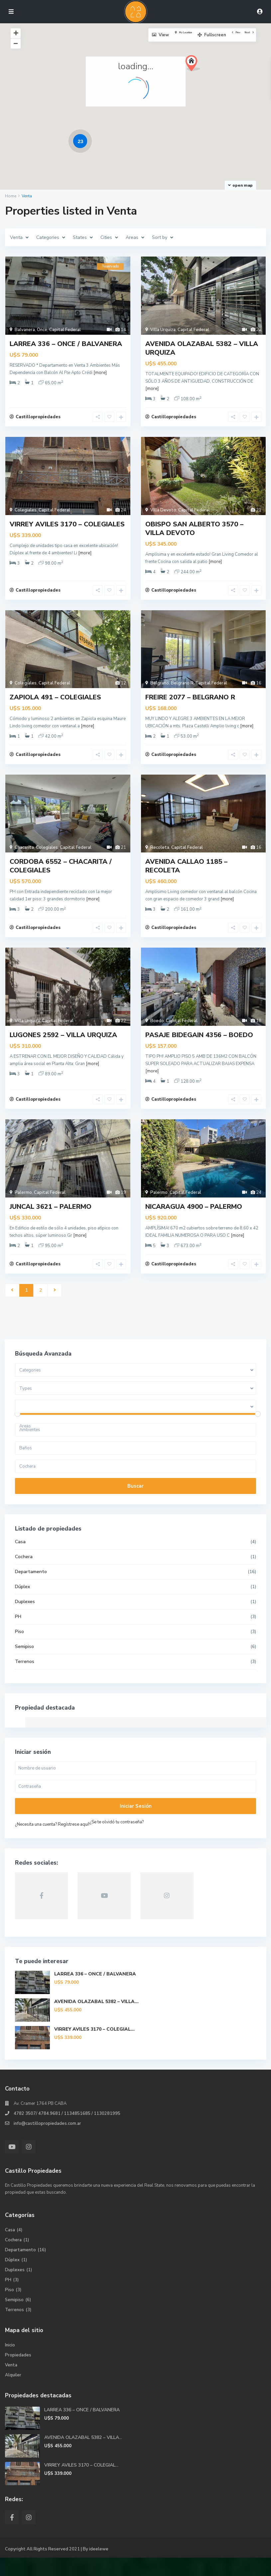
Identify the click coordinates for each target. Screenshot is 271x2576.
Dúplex (22, 1605)
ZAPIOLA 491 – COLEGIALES (55, 703)
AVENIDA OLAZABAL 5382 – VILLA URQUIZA (201, 348)
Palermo (23, 1208)
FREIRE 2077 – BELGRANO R (190, 703)
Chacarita (24, 857)
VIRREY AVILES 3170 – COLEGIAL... (95, 2048)
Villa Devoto (163, 513)
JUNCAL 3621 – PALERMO (50, 1222)
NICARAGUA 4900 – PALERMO (193, 1222)
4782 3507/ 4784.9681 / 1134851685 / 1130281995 (67, 2132)
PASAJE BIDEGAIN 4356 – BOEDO (199, 1047)
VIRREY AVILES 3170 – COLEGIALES (67, 527)
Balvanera (25, 330)
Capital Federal (65, 330)
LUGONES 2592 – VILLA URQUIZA (63, 1047)
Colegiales (26, 513)
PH (18, 1635)
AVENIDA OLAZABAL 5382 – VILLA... (97, 2020)
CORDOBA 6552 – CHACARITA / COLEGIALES (61, 875)
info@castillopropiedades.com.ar (47, 2142)
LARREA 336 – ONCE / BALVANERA (66, 343)
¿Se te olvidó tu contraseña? (117, 1841)
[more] (100, 373)
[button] (195, 65)
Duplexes (25, 1620)
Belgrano (159, 689)
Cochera (24, 1575)
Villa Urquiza (163, 330)
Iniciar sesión (136, 1824)
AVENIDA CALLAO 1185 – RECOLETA (186, 875)
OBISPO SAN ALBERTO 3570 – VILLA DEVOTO (194, 531)
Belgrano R (182, 689)
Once (42, 330)
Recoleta (159, 857)
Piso (19, 1650)
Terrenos (25, 1680)
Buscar (135, 1504)
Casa (20, 1560)
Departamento (31, 1590)
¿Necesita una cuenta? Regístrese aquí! (52, 1843)
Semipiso (24, 1665)
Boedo (157, 1033)
